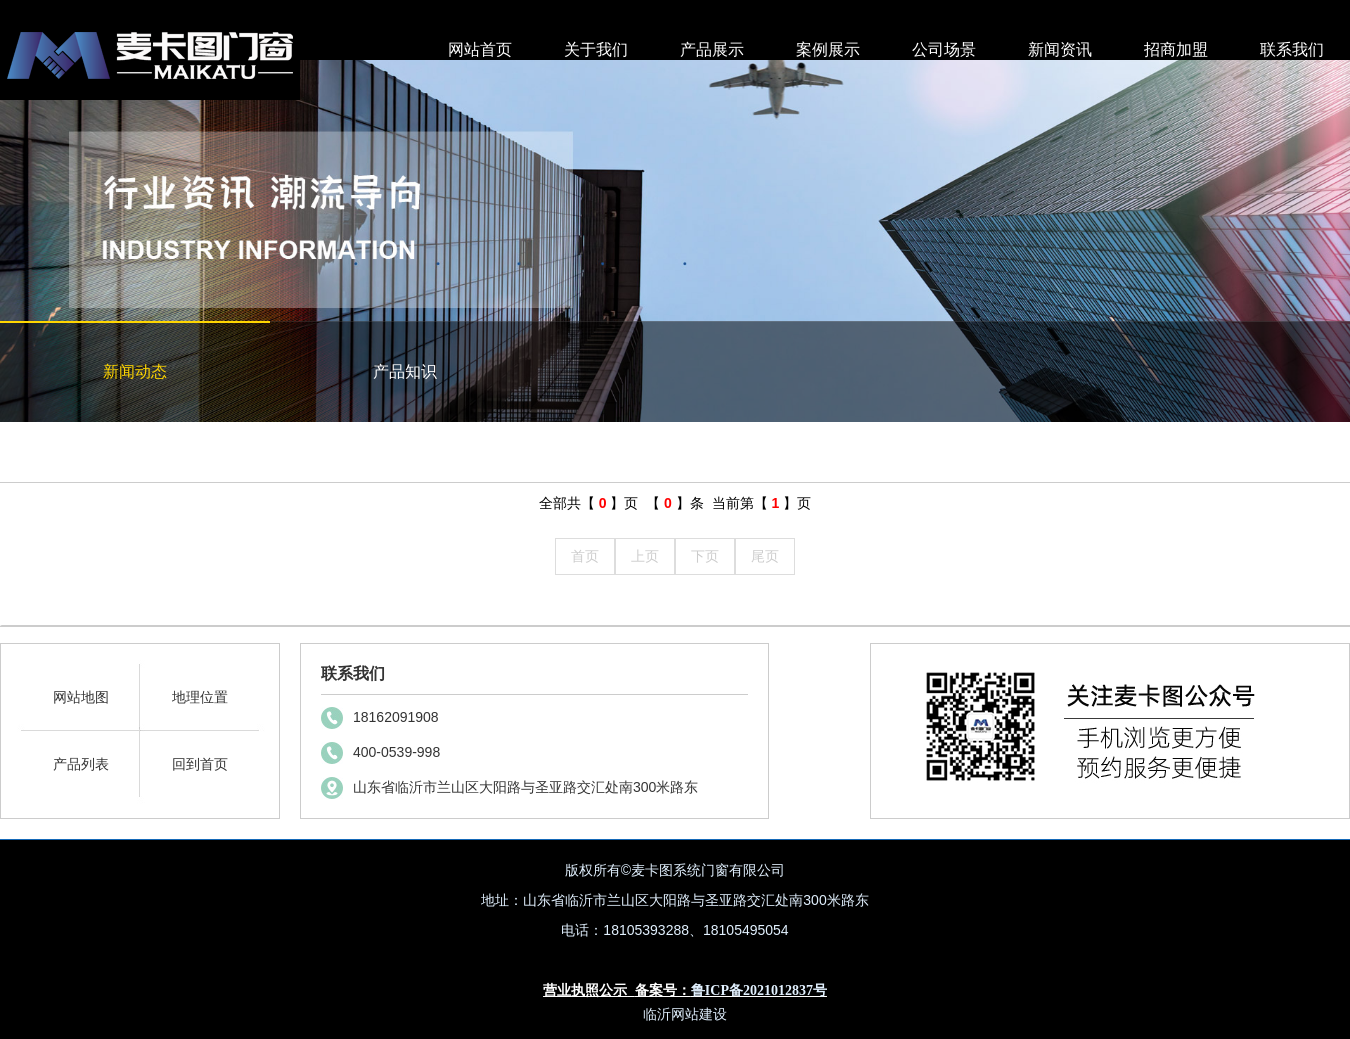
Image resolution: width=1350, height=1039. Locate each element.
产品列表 (81, 764)
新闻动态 (135, 371)
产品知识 (405, 371)
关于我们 (596, 49)
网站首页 (480, 49)
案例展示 (828, 49)
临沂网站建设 (685, 1014)
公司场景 (944, 49)
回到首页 (200, 764)
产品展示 (712, 49)
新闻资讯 (1060, 49)
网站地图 (81, 697)
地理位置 (200, 697)
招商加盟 (1176, 49)
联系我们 (1292, 49)
